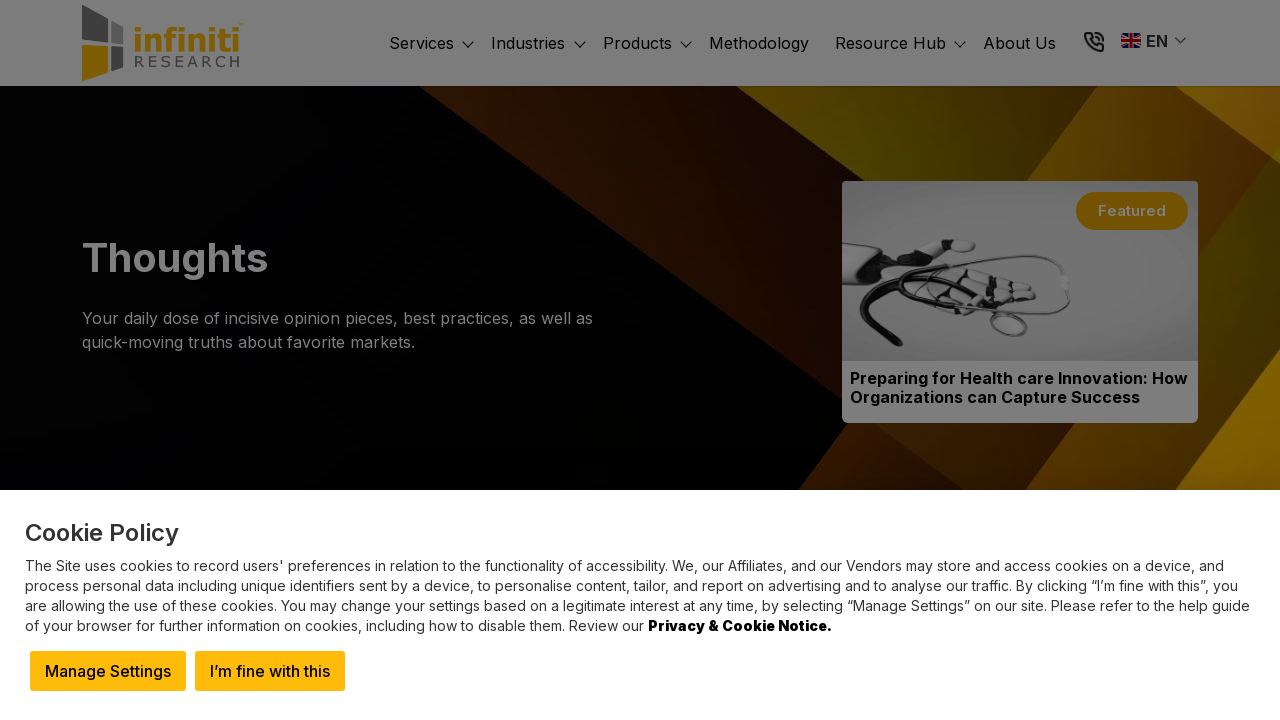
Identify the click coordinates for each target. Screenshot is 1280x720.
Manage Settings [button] (108, 671)
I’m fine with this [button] (270, 671)
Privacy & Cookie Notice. (740, 625)
